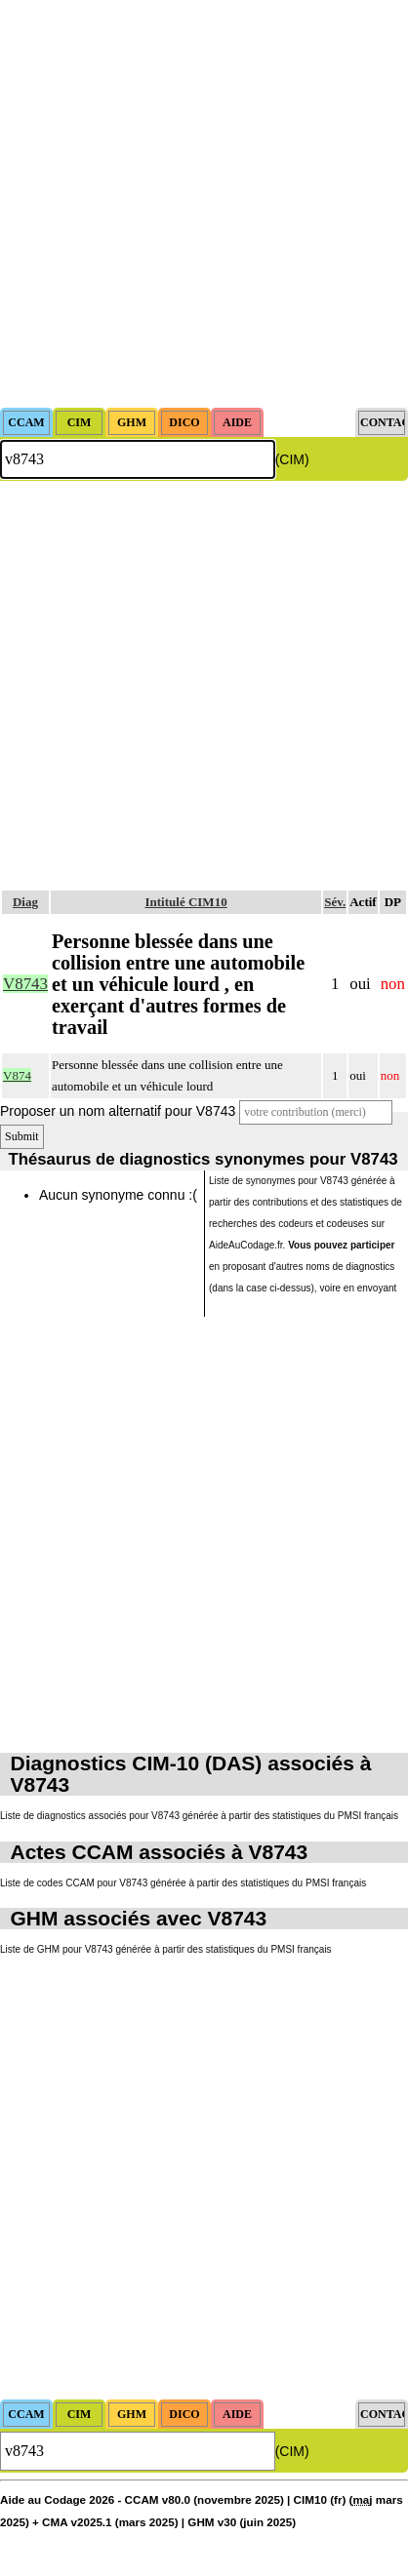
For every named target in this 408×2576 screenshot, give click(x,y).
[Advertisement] (204, 204)
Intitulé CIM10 (186, 901)
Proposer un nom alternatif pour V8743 (117, 1111)
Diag (25, 901)
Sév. (335, 901)
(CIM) (292, 459)
